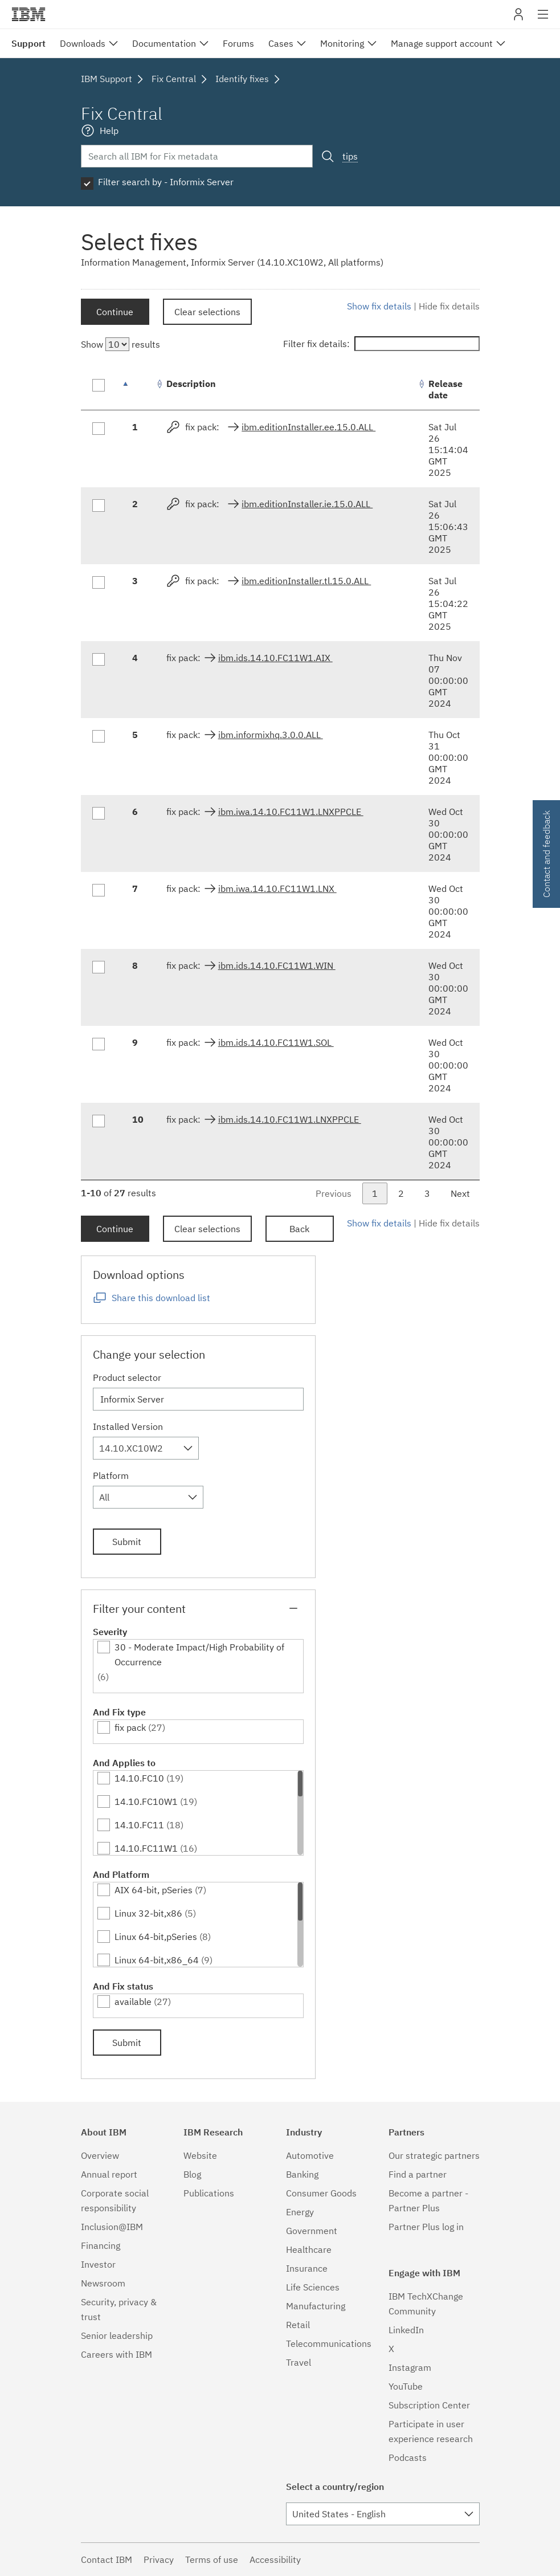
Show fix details (379, 306)
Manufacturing (315, 2306)
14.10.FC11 (139, 1825)
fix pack (130, 1727)
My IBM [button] (518, 18)
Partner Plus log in (426, 2226)
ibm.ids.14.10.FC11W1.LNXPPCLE (289, 1119)
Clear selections (207, 311)
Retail (298, 2324)
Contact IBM (106, 2559)
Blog (192, 2174)
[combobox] (146, 1448)
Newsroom (103, 2283)
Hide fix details (449, 306)
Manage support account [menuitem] (442, 43)
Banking (302, 2174)
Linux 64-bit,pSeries (156, 1936)
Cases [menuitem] (280, 43)
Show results (120, 344)
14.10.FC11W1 (146, 1848)
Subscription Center (429, 2405)
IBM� (28, 14)
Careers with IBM (116, 2354)
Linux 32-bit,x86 (148, 1913)
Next (460, 1193)
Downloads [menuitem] (82, 43)
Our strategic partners (434, 2155)
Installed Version (128, 1426)
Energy (300, 2212)
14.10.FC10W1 (146, 1801)
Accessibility (275, 2559)
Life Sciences (313, 2287)
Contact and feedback (546, 854)
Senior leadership (117, 2335)
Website (200, 2155)
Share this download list (161, 1297)
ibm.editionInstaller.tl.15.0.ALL (306, 580)
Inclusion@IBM (112, 2226)
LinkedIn (406, 2329)
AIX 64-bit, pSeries (154, 1890)
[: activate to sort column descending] (138, 389)
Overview (100, 2155)
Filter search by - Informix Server (166, 182)
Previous (333, 1193)
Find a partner (418, 2174)
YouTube (406, 2386)
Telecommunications (328, 2343)
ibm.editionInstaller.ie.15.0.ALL (307, 504)
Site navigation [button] (543, 19)
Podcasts (408, 2457)
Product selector (127, 1377)
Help (109, 130)
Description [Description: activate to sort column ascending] (191, 383)
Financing (100, 2245)
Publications (208, 2193)
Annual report (109, 2174)
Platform (111, 1475)
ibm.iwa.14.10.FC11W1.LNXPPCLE (290, 811)
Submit (126, 1541)
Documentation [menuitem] (164, 43)
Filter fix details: (381, 343)
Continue (114, 311)
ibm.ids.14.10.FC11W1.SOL (276, 1042)
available (133, 2001)
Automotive (310, 2155)
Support (28, 43)
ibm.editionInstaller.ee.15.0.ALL (308, 427)
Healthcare (309, 2249)
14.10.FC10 (139, 1778)
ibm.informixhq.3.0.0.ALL (270, 734)
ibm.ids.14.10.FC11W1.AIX (275, 657)
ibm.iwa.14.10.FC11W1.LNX (277, 888)
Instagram (410, 2367)
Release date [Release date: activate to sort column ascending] (445, 389)
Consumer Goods (321, 2193)
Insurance (307, 2268)
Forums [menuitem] (238, 43)
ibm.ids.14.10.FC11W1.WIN (277, 965)
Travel (298, 2362)
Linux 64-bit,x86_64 (157, 1960)
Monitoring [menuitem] (342, 43)
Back (299, 1228)
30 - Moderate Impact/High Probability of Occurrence (199, 1654)
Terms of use (211, 2559)
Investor (98, 2264)
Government (311, 2230)
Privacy (159, 2559)
